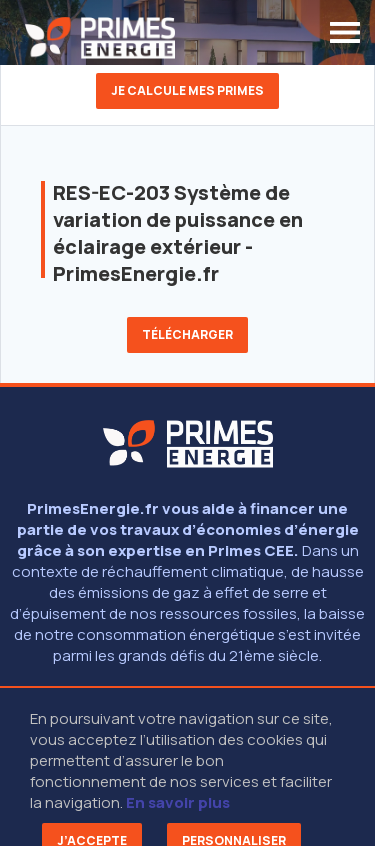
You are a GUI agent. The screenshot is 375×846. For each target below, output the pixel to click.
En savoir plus (178, 802)
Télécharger (187, 334)
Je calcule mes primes (187, 90)
